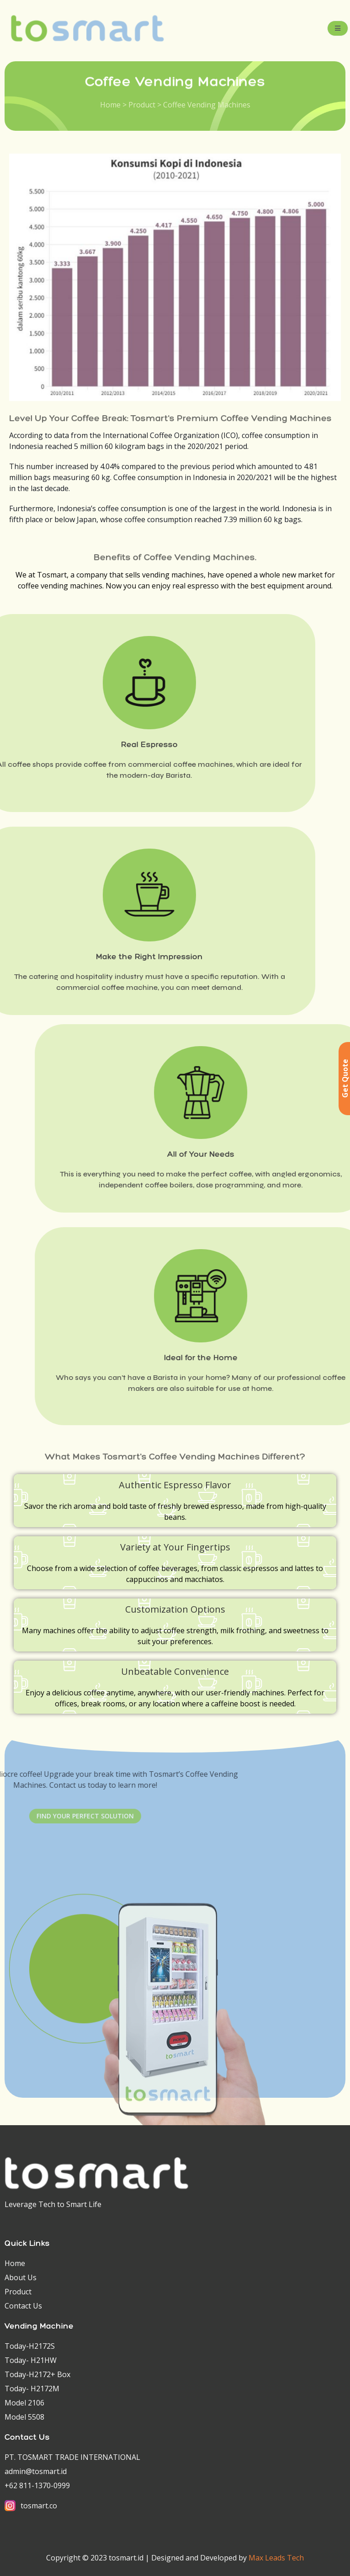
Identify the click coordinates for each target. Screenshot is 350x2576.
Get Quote (345, 1078)
